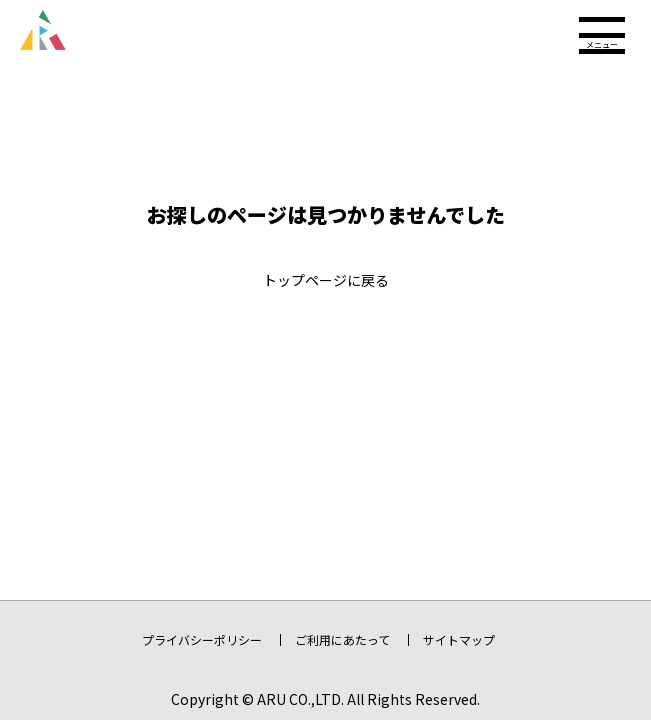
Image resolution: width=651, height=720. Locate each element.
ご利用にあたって (342, 639)
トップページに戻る (326, 280)
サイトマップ (459, 639)
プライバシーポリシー (202, 639)
